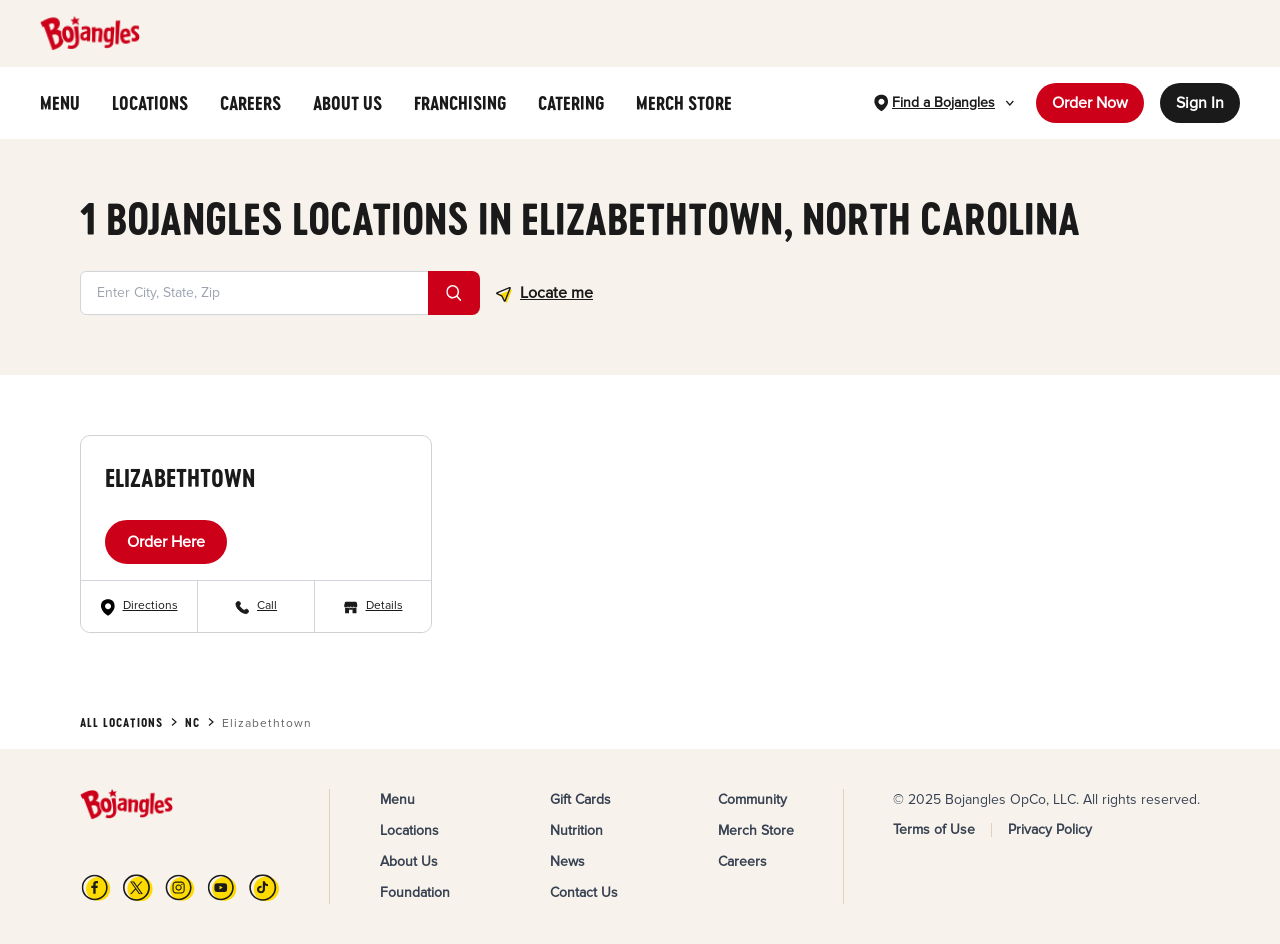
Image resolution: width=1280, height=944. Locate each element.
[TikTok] (264, 887)
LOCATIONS (150, 103)
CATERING (571, 103)
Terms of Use (934, 829)
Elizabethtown (180, 477)
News (567, 861)
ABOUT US (347, 103)
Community (752, 799)
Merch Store (756, 830)
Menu (397, 799)
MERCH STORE (684, 103)
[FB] (96, 887)
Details (384, 605)
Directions (150, 605)
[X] (138, 887)
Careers (742, 861)
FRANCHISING (460, 103)
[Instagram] (180, 887)
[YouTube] (222, 887)
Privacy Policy (1050, 829)
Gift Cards (580, 799)
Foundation (415, 892)
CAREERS (250, 103)
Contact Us (584, 892)
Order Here (166, 542)
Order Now (1090, 103)
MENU (60, 103)
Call (267, 605)
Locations (409, 830)
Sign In (1200, 103)
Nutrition (576, 830)
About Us (409, 861)
